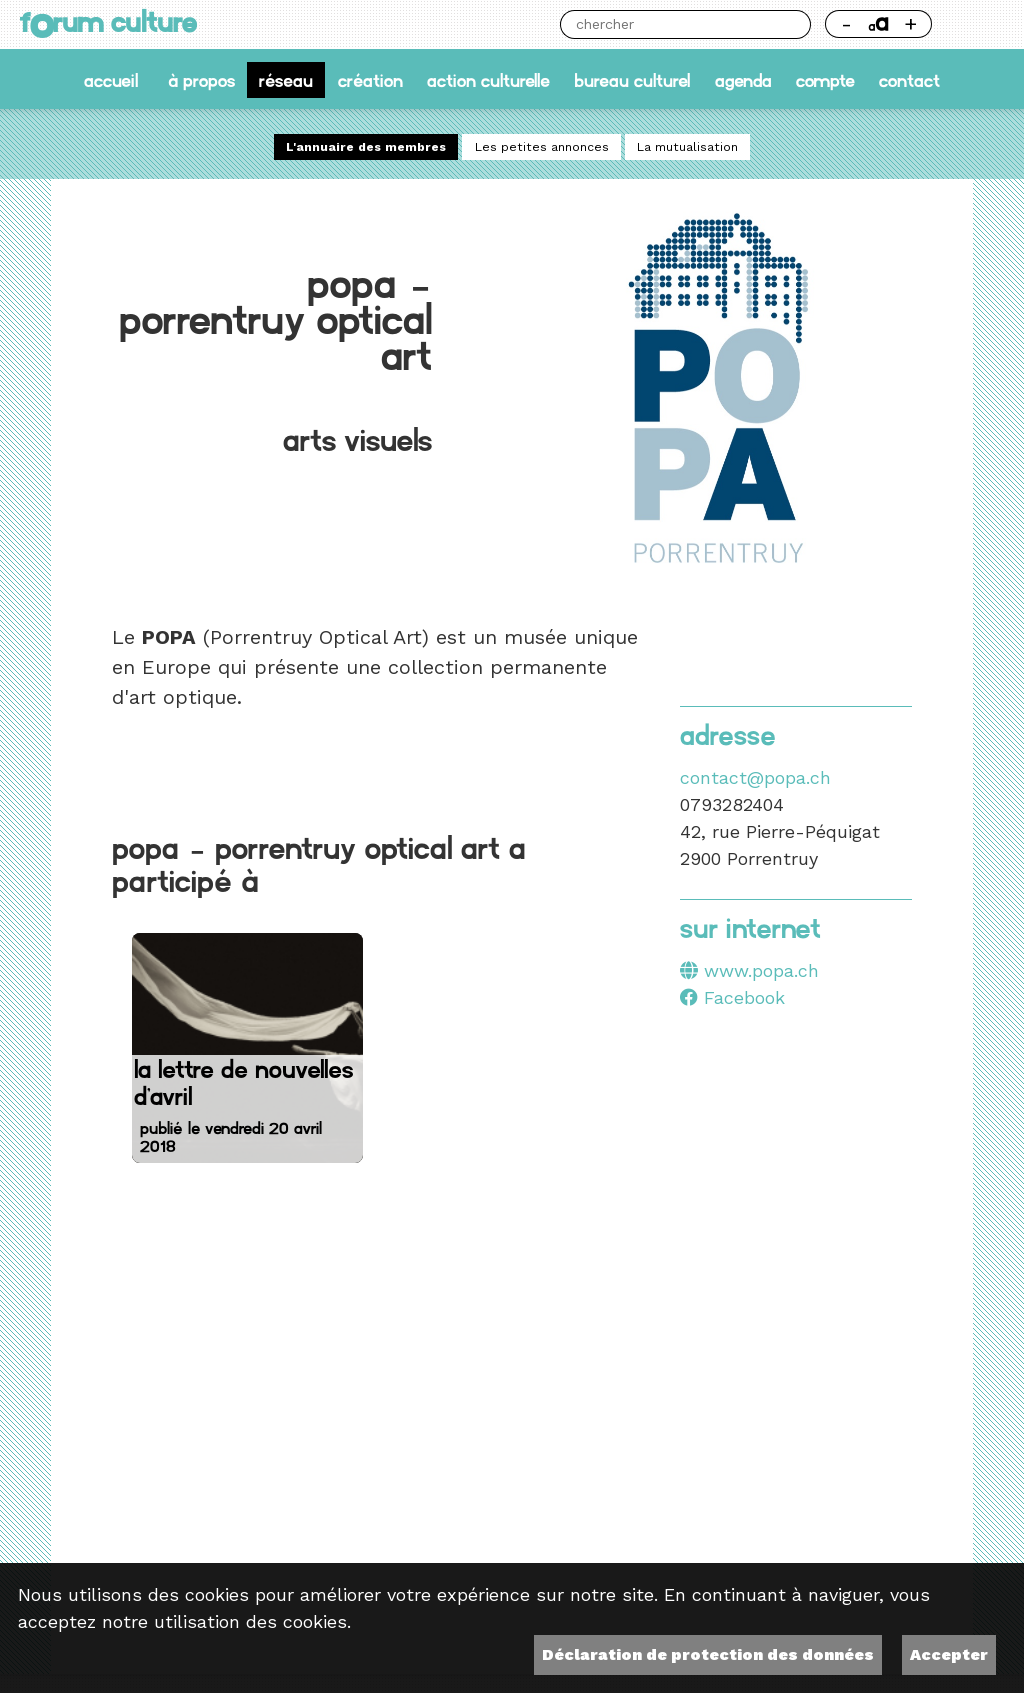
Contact (909, 79)
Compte (825, 79)
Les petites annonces (542, 147)
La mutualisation (687, 147)
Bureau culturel (632, 79)
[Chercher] (671, 24)
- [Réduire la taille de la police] (846, 23)
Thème (975, 24)
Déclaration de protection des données (708, 1654)
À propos (201, 79)
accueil (111, 79)
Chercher (796, 24)
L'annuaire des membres (366, 147)
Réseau (286, 79)
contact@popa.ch (755, 777)
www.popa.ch (761, 970)
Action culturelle (488, 79)
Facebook (732, 997)
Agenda (743, 79)
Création (370, 79)
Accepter (949, 1654)
